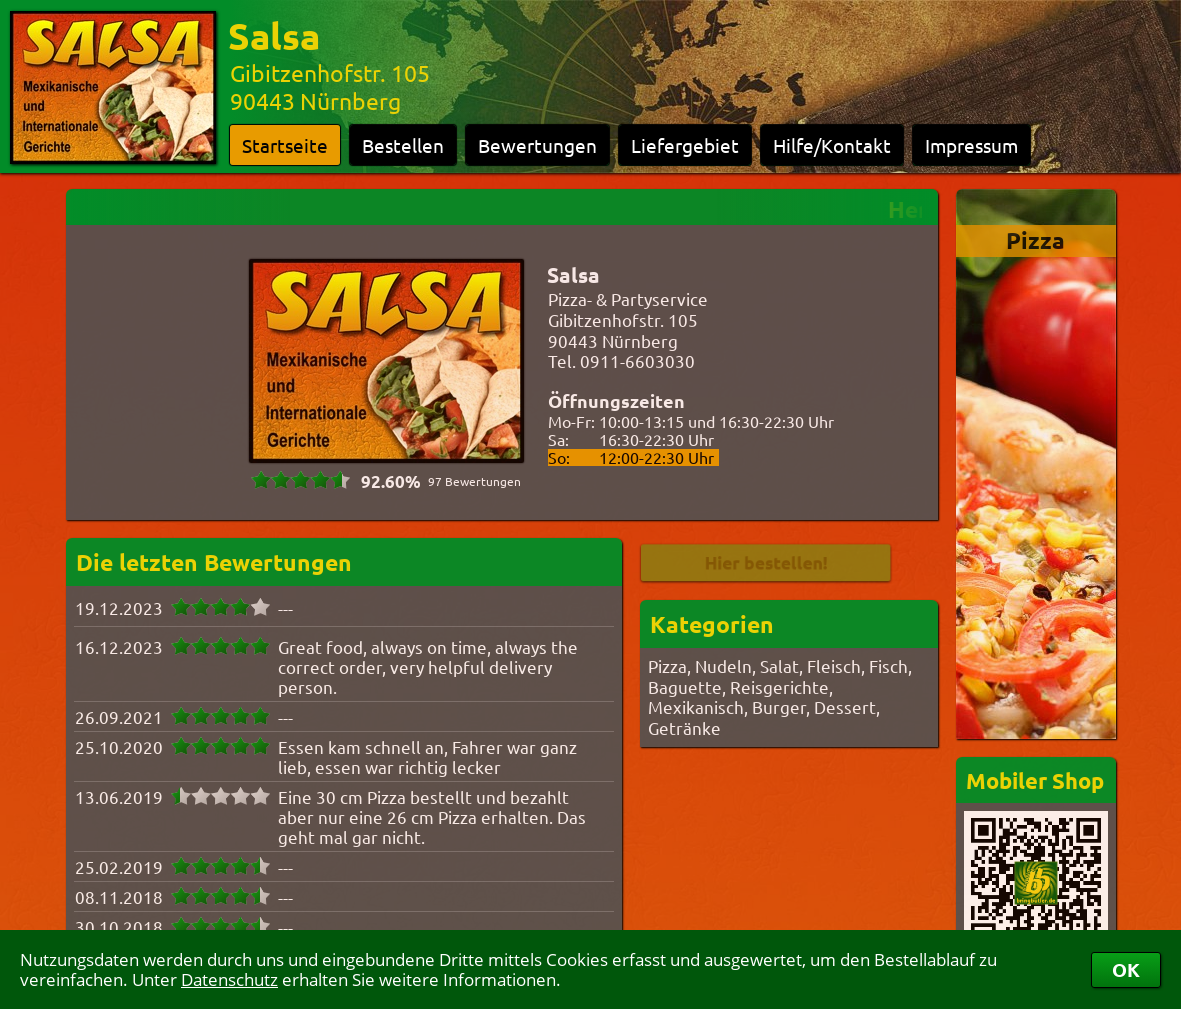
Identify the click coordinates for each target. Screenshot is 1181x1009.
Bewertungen (537, 145)
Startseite (285, 145)
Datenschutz (229, 979)
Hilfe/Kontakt (832, 145)
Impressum (971, 145)
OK (1126, 969)
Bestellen (403, 145)
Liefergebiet (685, 145)
